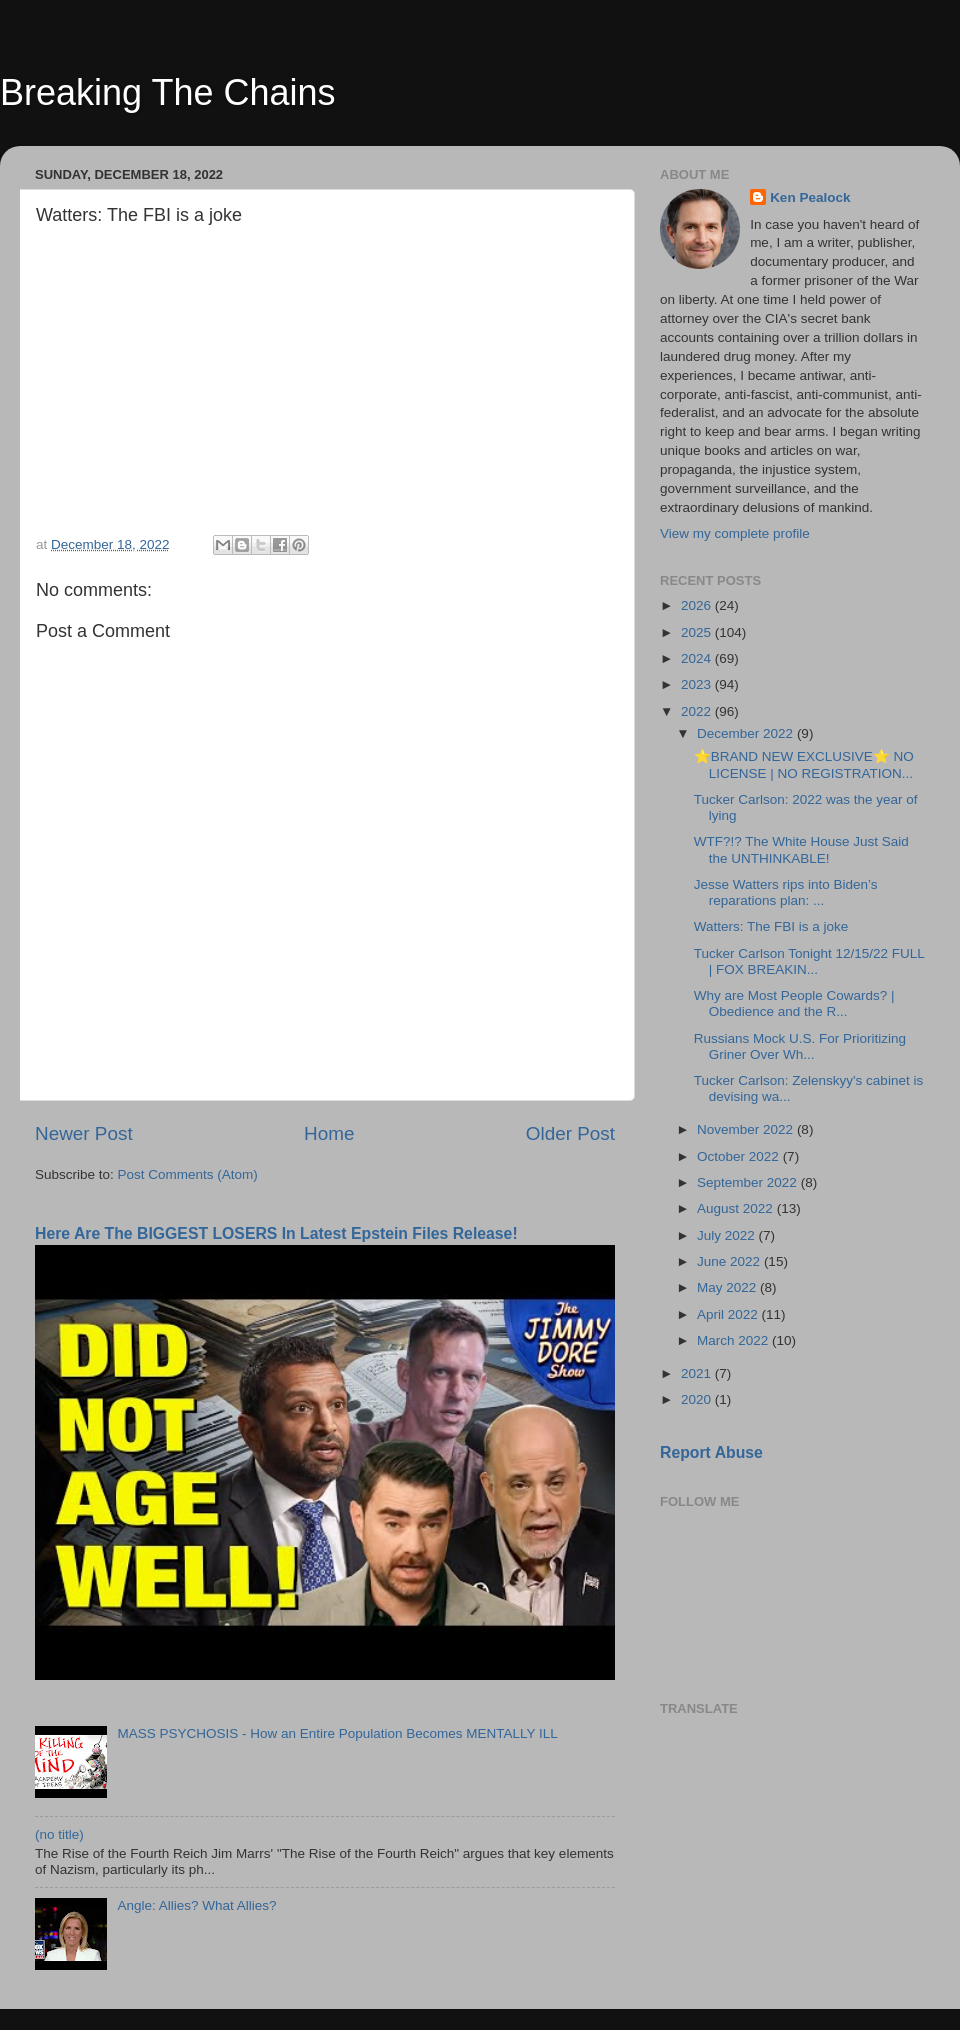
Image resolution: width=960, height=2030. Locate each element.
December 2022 (747, 733)
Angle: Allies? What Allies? (196, 1905)
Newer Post (84, 1133)
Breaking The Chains (168, 92)
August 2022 (737, 1208)
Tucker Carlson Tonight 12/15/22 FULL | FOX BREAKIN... (809, 961)
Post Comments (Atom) (188, 1174)
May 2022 (728, 1287)
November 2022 (747, 1129)
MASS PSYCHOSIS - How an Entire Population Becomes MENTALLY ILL (337, 1733)
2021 (698, 1373)
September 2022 (749, 1182)
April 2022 (729, 1314)
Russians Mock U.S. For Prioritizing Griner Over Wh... (800, 1046)
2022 (698, 711)
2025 (698, 632)
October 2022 (740, 1156)
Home (329, 1133)
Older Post (570, 1133)
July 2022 (728, 1235)
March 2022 (734, 1340)
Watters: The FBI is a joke (771, 926)
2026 (698, 605)
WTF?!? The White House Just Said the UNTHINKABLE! (801, 849)
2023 (698, 684)
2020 (698, 1399)
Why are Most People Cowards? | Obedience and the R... (794, 1003)
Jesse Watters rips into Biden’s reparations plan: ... (786, 892)
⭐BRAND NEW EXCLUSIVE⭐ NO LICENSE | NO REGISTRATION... (804, 764)
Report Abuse (711, 1452)
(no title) (59, 1834)
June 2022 (730, 1261)
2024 (698, 658)
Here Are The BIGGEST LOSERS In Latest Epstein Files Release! (276, 1233)
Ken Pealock (810, 197)
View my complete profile (735, 533)
